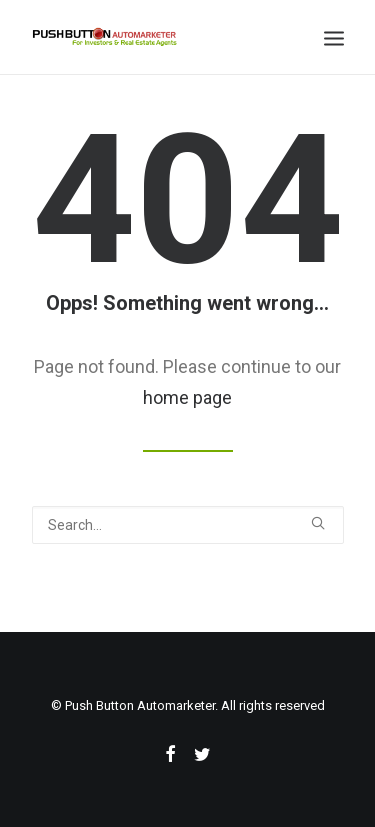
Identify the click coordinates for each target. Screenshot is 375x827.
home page (187, 397)
